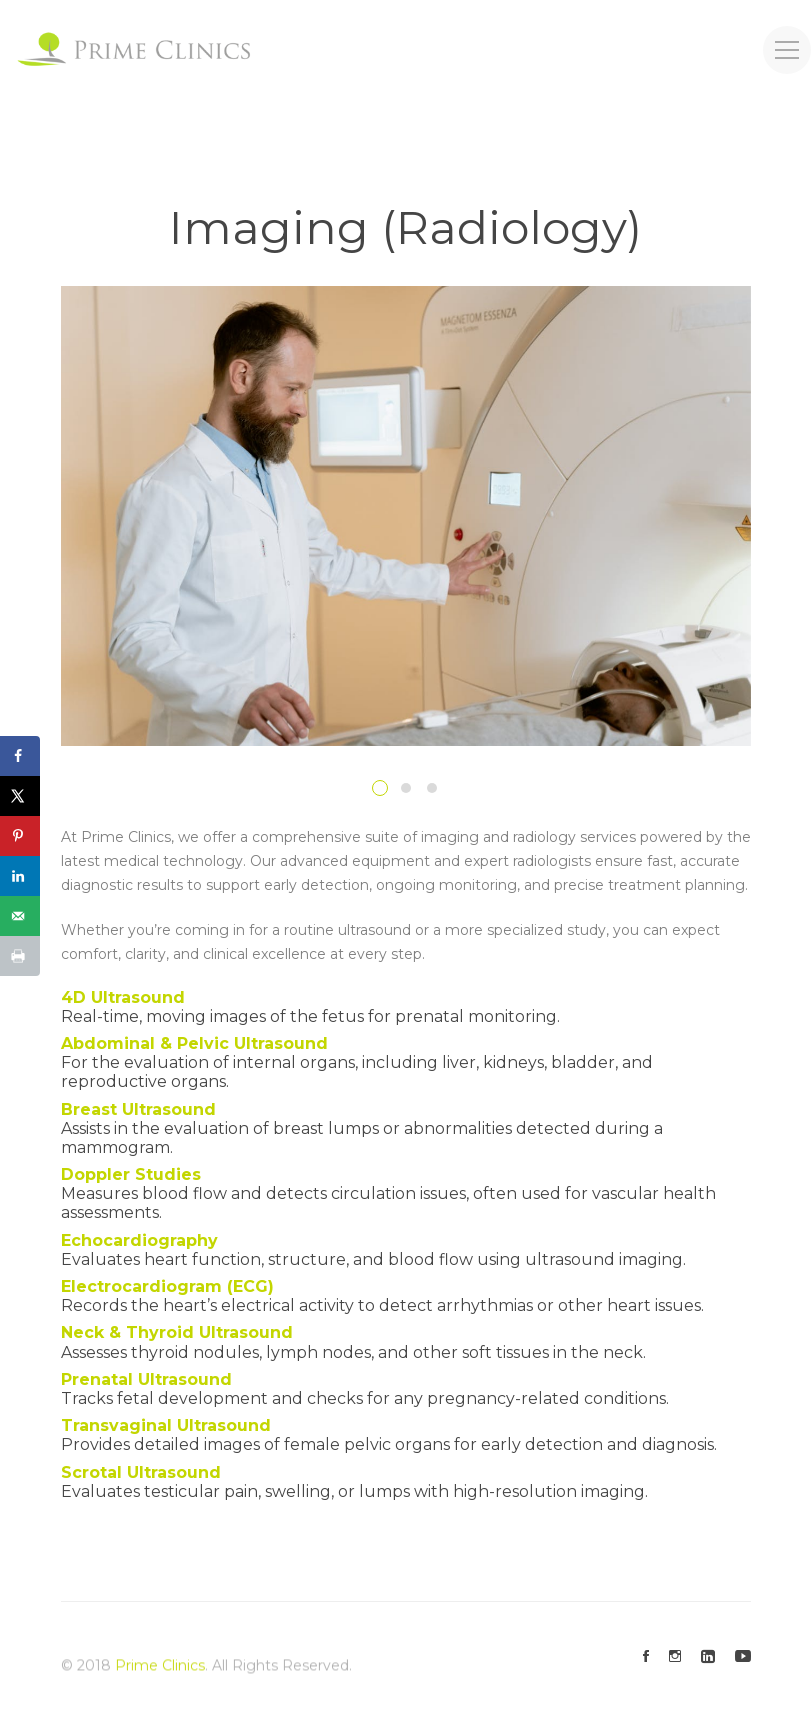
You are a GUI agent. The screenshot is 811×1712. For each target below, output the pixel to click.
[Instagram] (675, 1657)
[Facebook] (646, 1657)
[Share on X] (20, 796)
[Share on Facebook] (20, 756)
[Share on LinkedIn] (20, 876)
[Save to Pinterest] (20, 836)
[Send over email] (20, 916)
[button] (380, 788)
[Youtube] (743, 1657)
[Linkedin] (708, 1657)
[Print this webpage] (20, 956)
